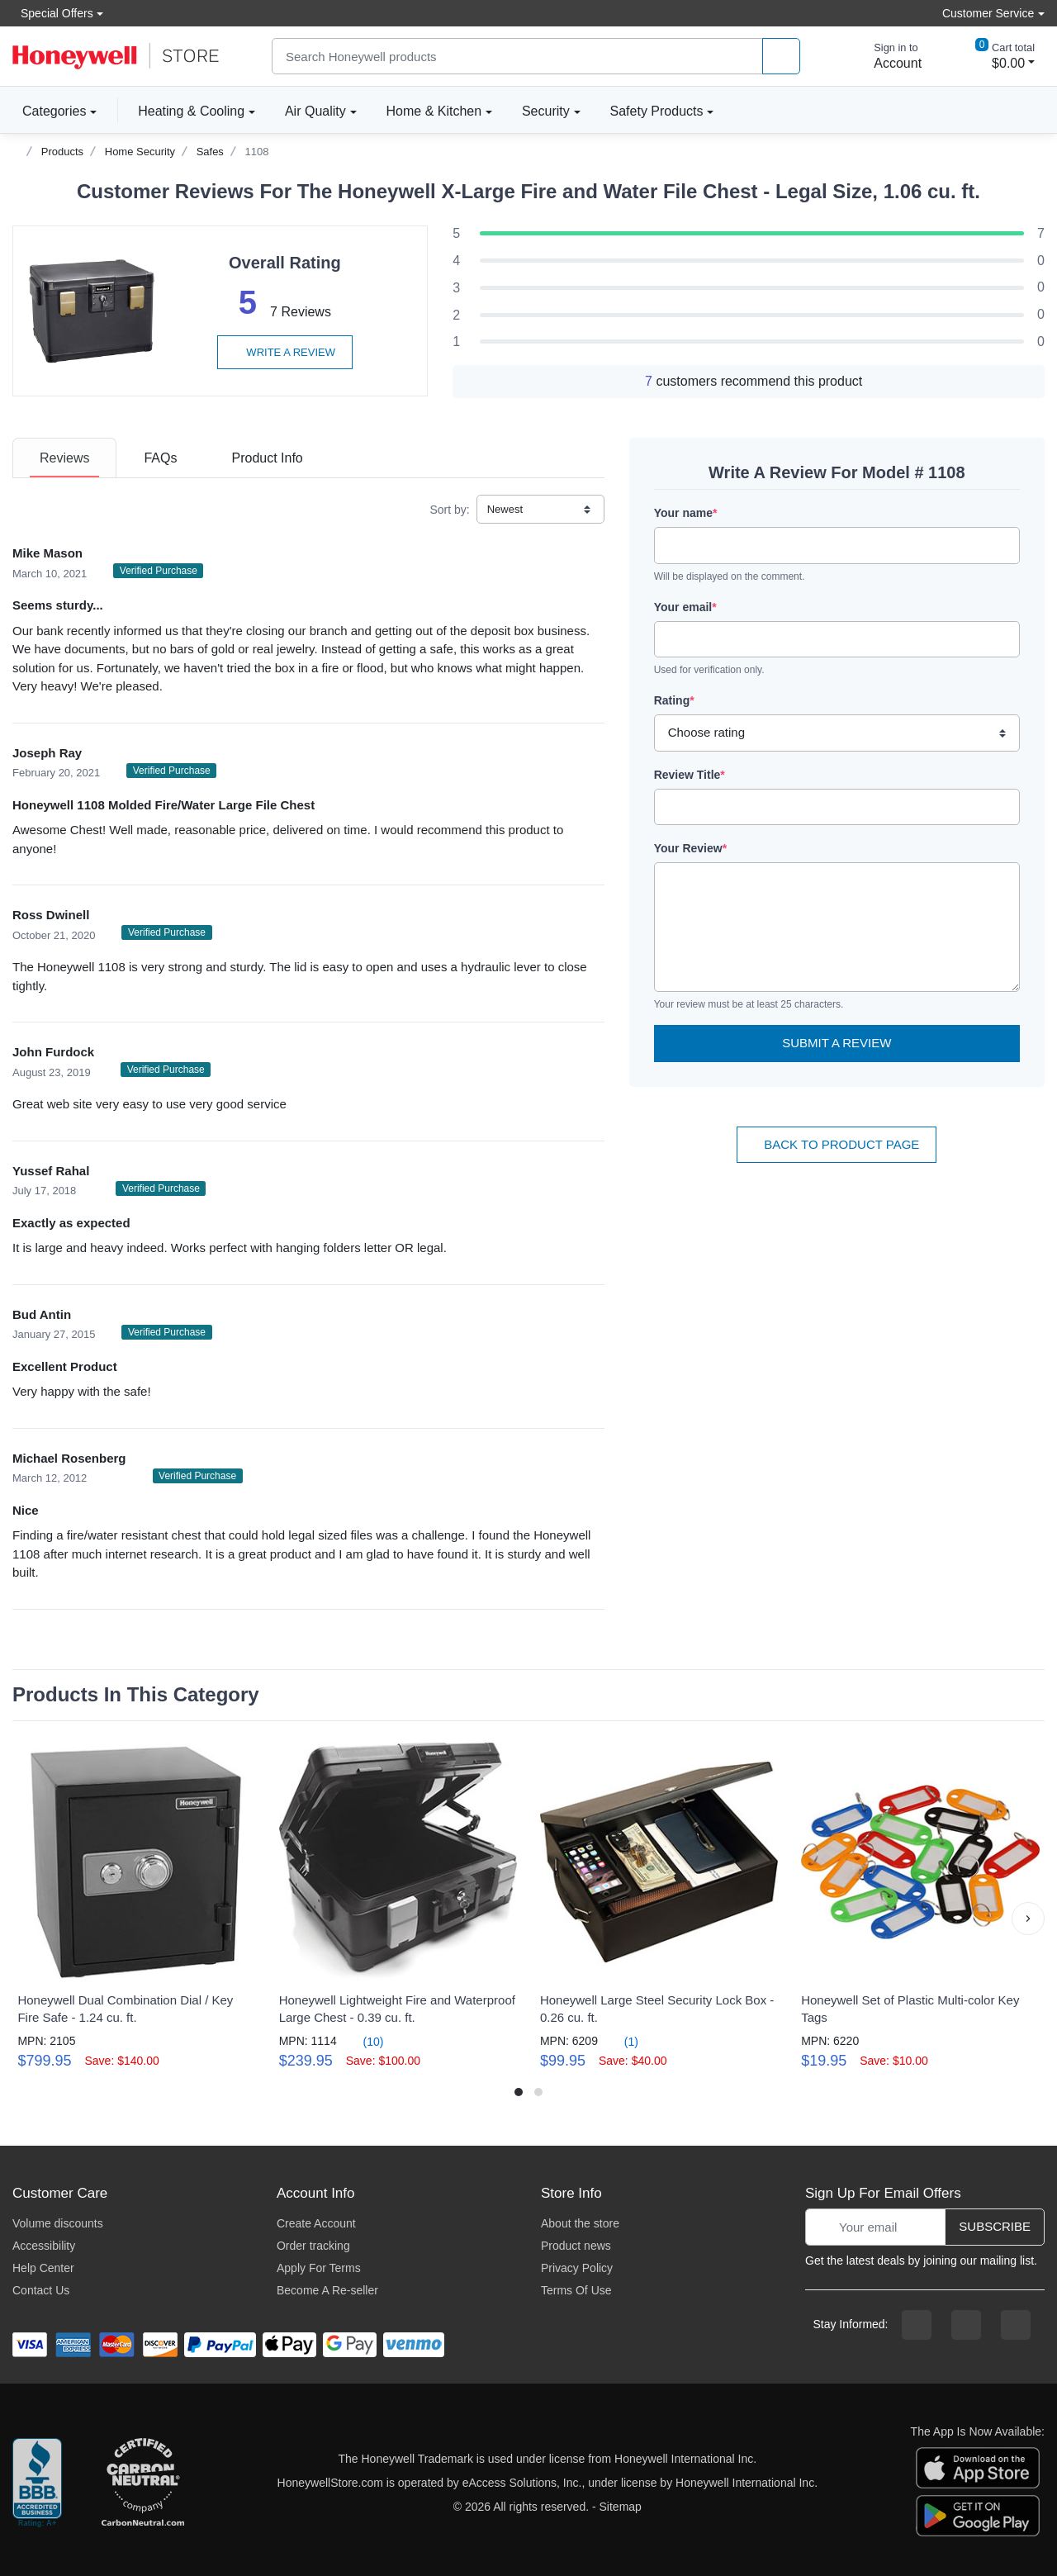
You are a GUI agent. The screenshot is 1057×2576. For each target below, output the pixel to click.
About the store (580, 2223)
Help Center (43, 2268)
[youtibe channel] (1016, 2325)
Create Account (316, 2223)
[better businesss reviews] (37, 2483)
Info (266, 458)
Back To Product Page (836, 1144)
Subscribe (995, 2226)
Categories (49, 110)
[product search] (781, 56)
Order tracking (313, 2245)
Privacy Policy (577, 2268)
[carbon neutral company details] (143, 2483)
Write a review (285, 352)
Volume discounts (57, 2223)
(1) (621, 2041)
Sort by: (449, 509)
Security (546, 111)
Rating (674, 700)
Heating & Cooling (191, 111)
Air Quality (315, 111)
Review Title (689, 774)
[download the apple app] (978, 2467)
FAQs (160, 458)
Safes (210, 151)
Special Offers (52, 13)
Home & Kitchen (434, 111)
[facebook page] (916, 2325)
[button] (1028, 1918)
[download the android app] (978, 2514)
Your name (686, 512)
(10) (364, 2041)
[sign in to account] (886, 56)
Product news (576, 2245)
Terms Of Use (576, 2290)
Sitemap (621, 2506)
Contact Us (40, 2290)
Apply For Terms (319, 2268)
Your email (685, 607)
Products (62, 151)
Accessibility (43, 2245)
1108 (257, 151)
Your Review (690, 848)
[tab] (64, 458)
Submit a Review (836, 1043)
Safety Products (657, 111)
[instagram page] (966, 2325)
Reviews (64, 458)
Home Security (140, 151)
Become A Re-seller (327, 2290)
